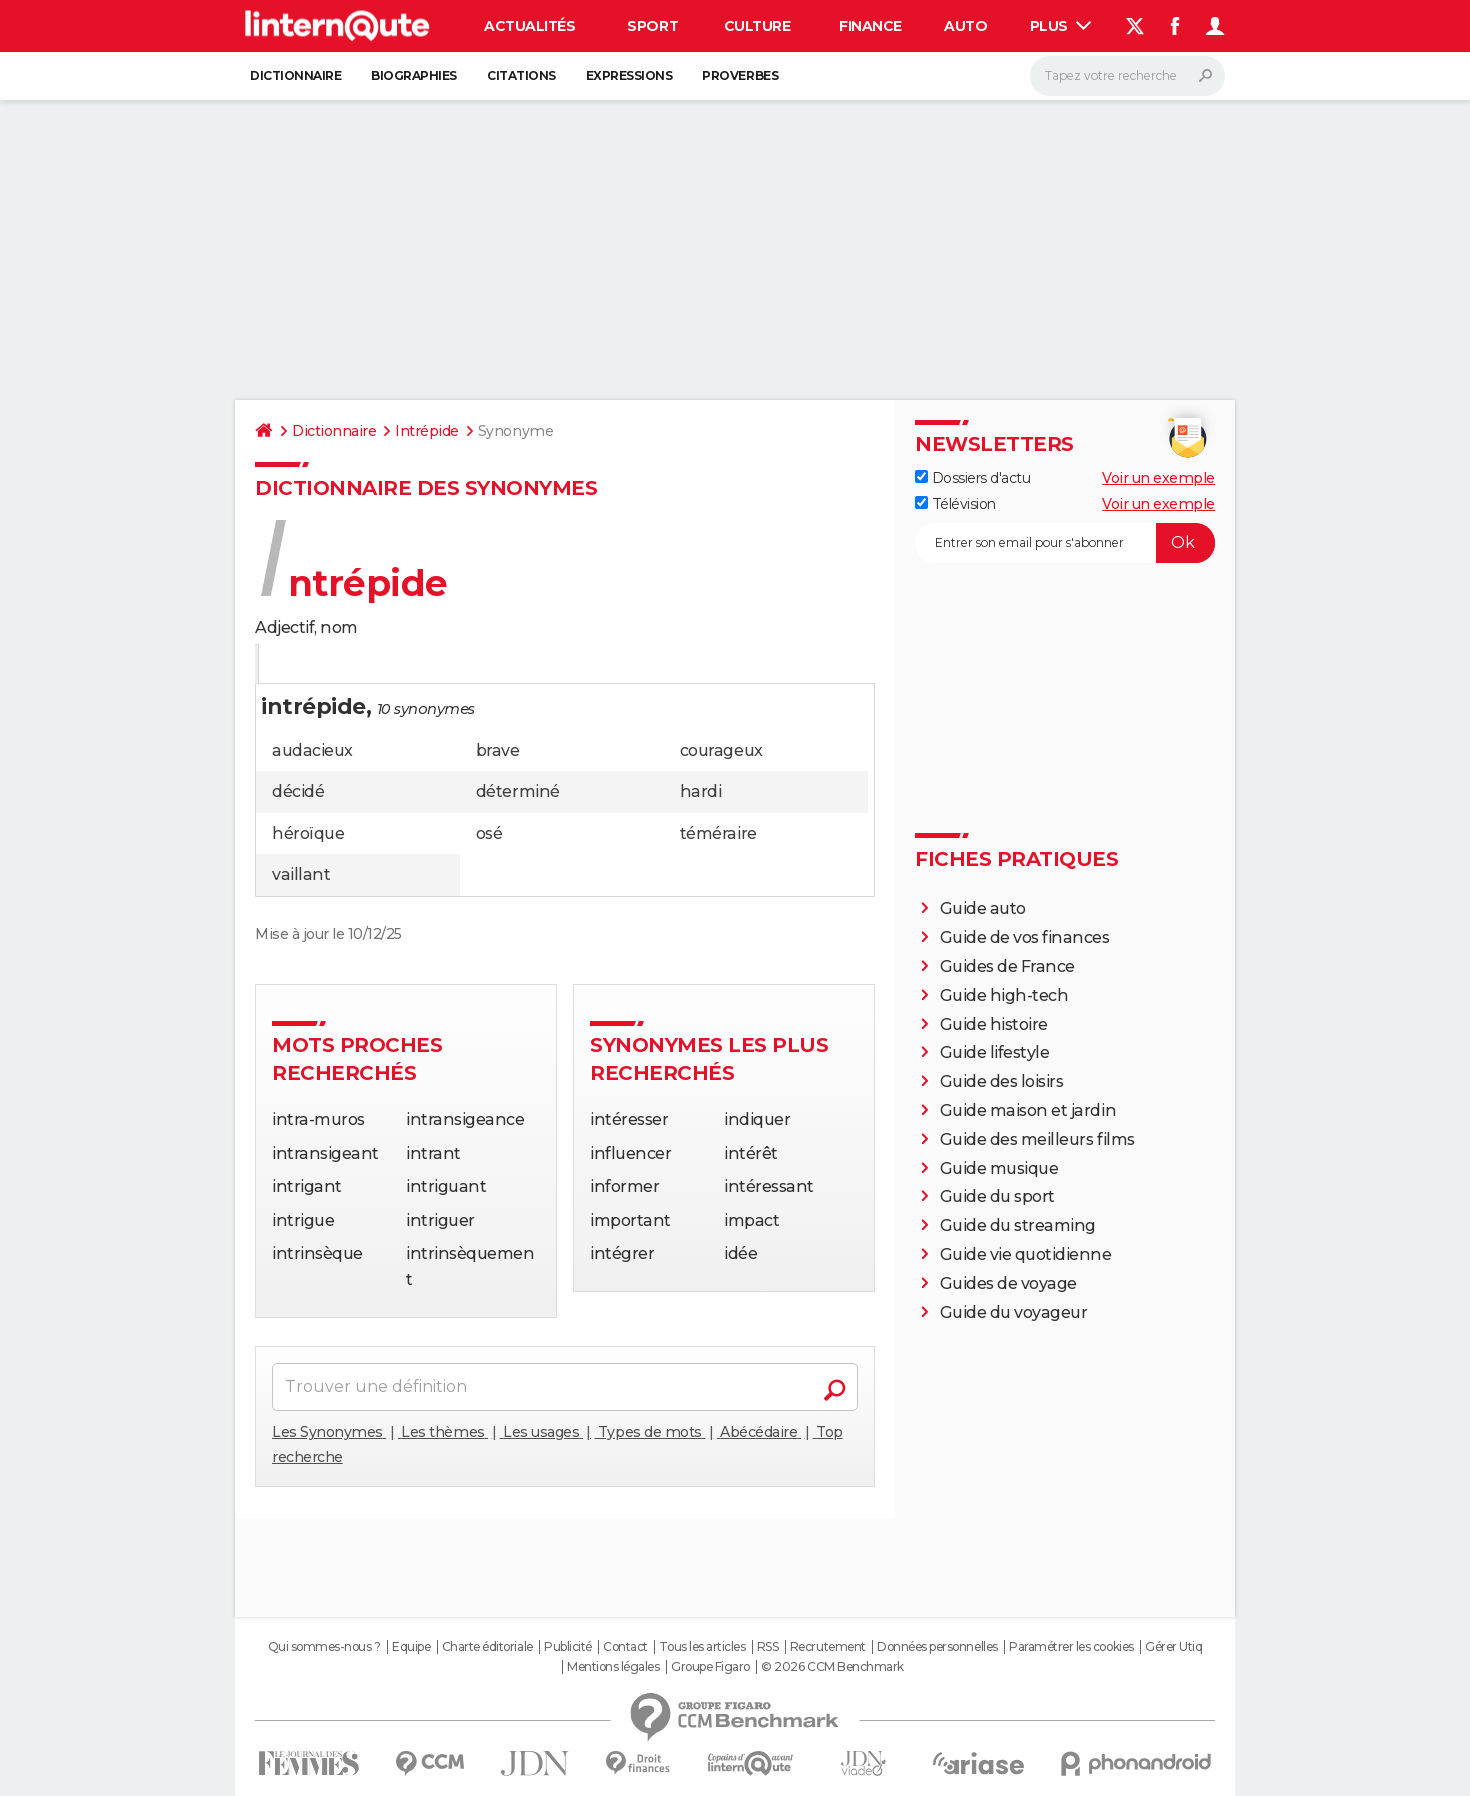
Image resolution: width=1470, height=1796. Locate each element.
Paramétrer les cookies (1071, 1647)
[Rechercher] (1127, 76)
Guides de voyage (1008, 1283)
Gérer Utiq (1173, 1647)
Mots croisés (469, 665)
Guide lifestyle (995, 1052)
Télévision (955, 504)
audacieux (312, 750)
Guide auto (983, 908)
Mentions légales (613, 1667)
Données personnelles (937, 1647)
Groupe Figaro (710, 1667)
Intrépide (427, 431)
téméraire (718, 833)
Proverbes (740, 75)
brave (498, 750)
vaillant (301, 874)
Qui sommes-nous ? (324, 1647)
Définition (297, 665)
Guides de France (1007, 966)
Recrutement (828, 1647)
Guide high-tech (1004, 995)
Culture (757, 26)
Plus (1061, 26)
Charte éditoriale (487, 1647)
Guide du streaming (1018, 1225)
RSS (768, 1647)
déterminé (518, 791)
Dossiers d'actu (972, 478)
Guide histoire (994, 1024)
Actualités (529, 26)
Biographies (414, 75)
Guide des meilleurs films (1037, 1139)
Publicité (568, 1647)
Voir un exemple (1158, 478)
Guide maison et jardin (1028, 1110)
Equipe (411, 1647)
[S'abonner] (1065, 543)
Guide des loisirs (1002, 1081)
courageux (721, 750)
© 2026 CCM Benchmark (832, 1667)
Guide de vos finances (1025, 937)
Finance (870, 26)
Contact (625, 1647)
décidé (298, 791)
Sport (652, 26)
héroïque (308, 833)
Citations (521, 75)
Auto (965, 26)
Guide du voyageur (1014, 1312)
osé (489, 833)
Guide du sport (997, 1196)
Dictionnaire (295, 75)
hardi (701, 791)
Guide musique (999, 1168)
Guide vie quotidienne (1026, 1254)
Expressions (629, 75)
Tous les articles (702, 1647)
